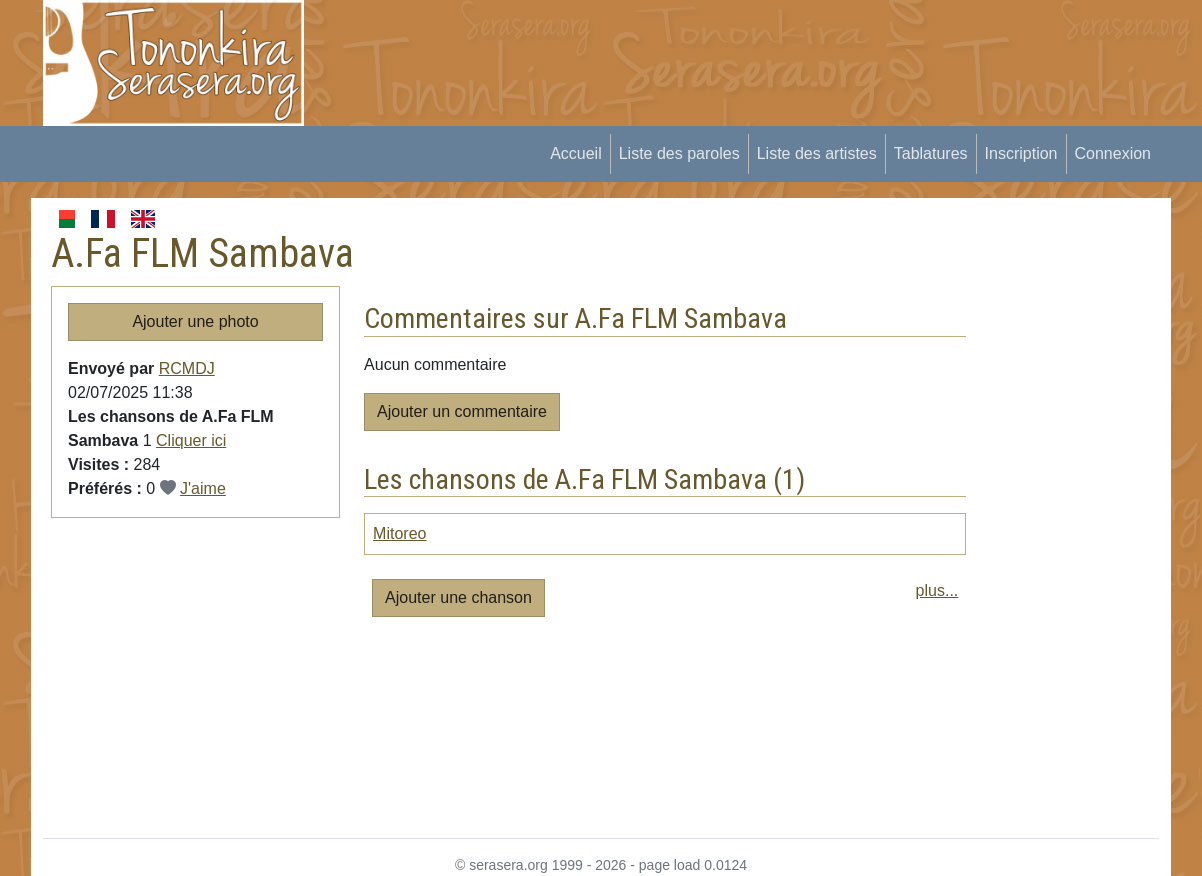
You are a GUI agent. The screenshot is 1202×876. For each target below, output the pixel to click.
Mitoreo (399, 533)
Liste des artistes (817, 153)
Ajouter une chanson (458, 597)
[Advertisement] (692, 45)
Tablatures (931, 153)
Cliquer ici (191, 440)
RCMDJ (187, 368)
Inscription (1021, 153)
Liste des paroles (679, 153)
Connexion (1113, 153)
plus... (937, 590)
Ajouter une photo (195, 321)
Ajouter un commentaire (462, 411)
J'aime (203, 488)
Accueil (576, 153)
